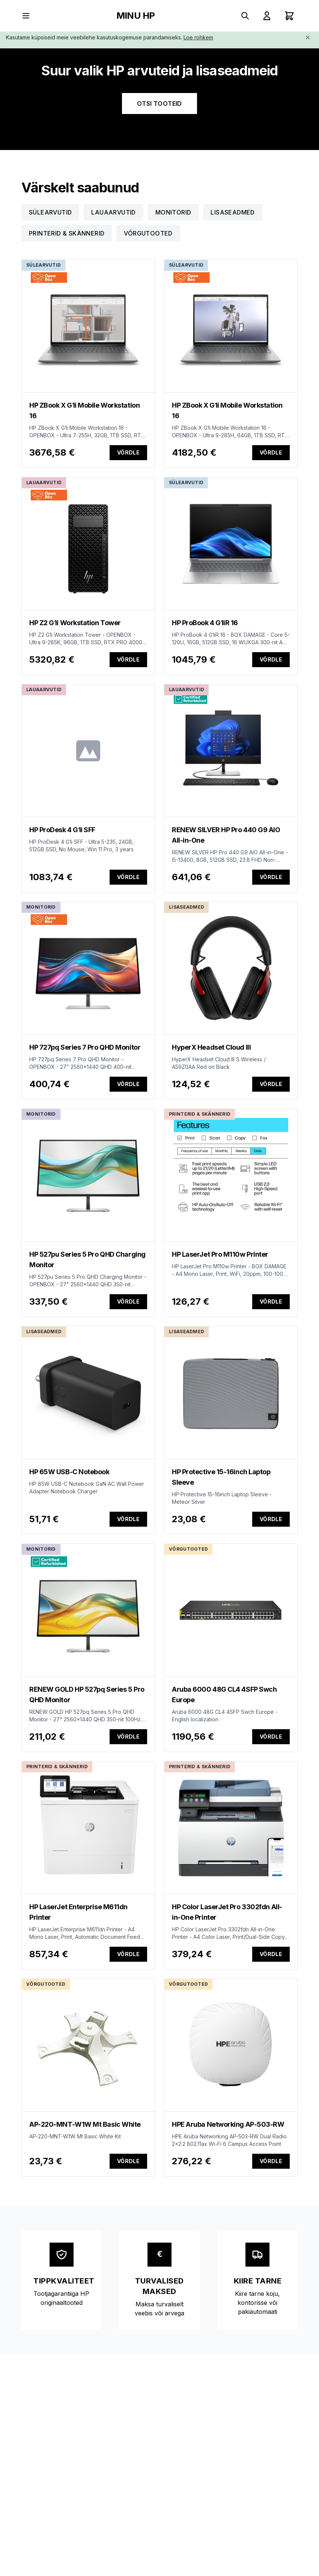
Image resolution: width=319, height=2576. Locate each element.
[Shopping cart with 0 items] (289, 16)
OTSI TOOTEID (159, 103)
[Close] (307, 37)
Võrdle (128, 452)
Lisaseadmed (232, 212)
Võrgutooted (148, 233)
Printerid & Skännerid (66, 233)
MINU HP (135, 15)
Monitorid (173, 212)
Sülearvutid (50, 212)
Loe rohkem (198, 37)
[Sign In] (267, 16)
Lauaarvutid (113, 212)
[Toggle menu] (25, 15)
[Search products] (245, 15)
